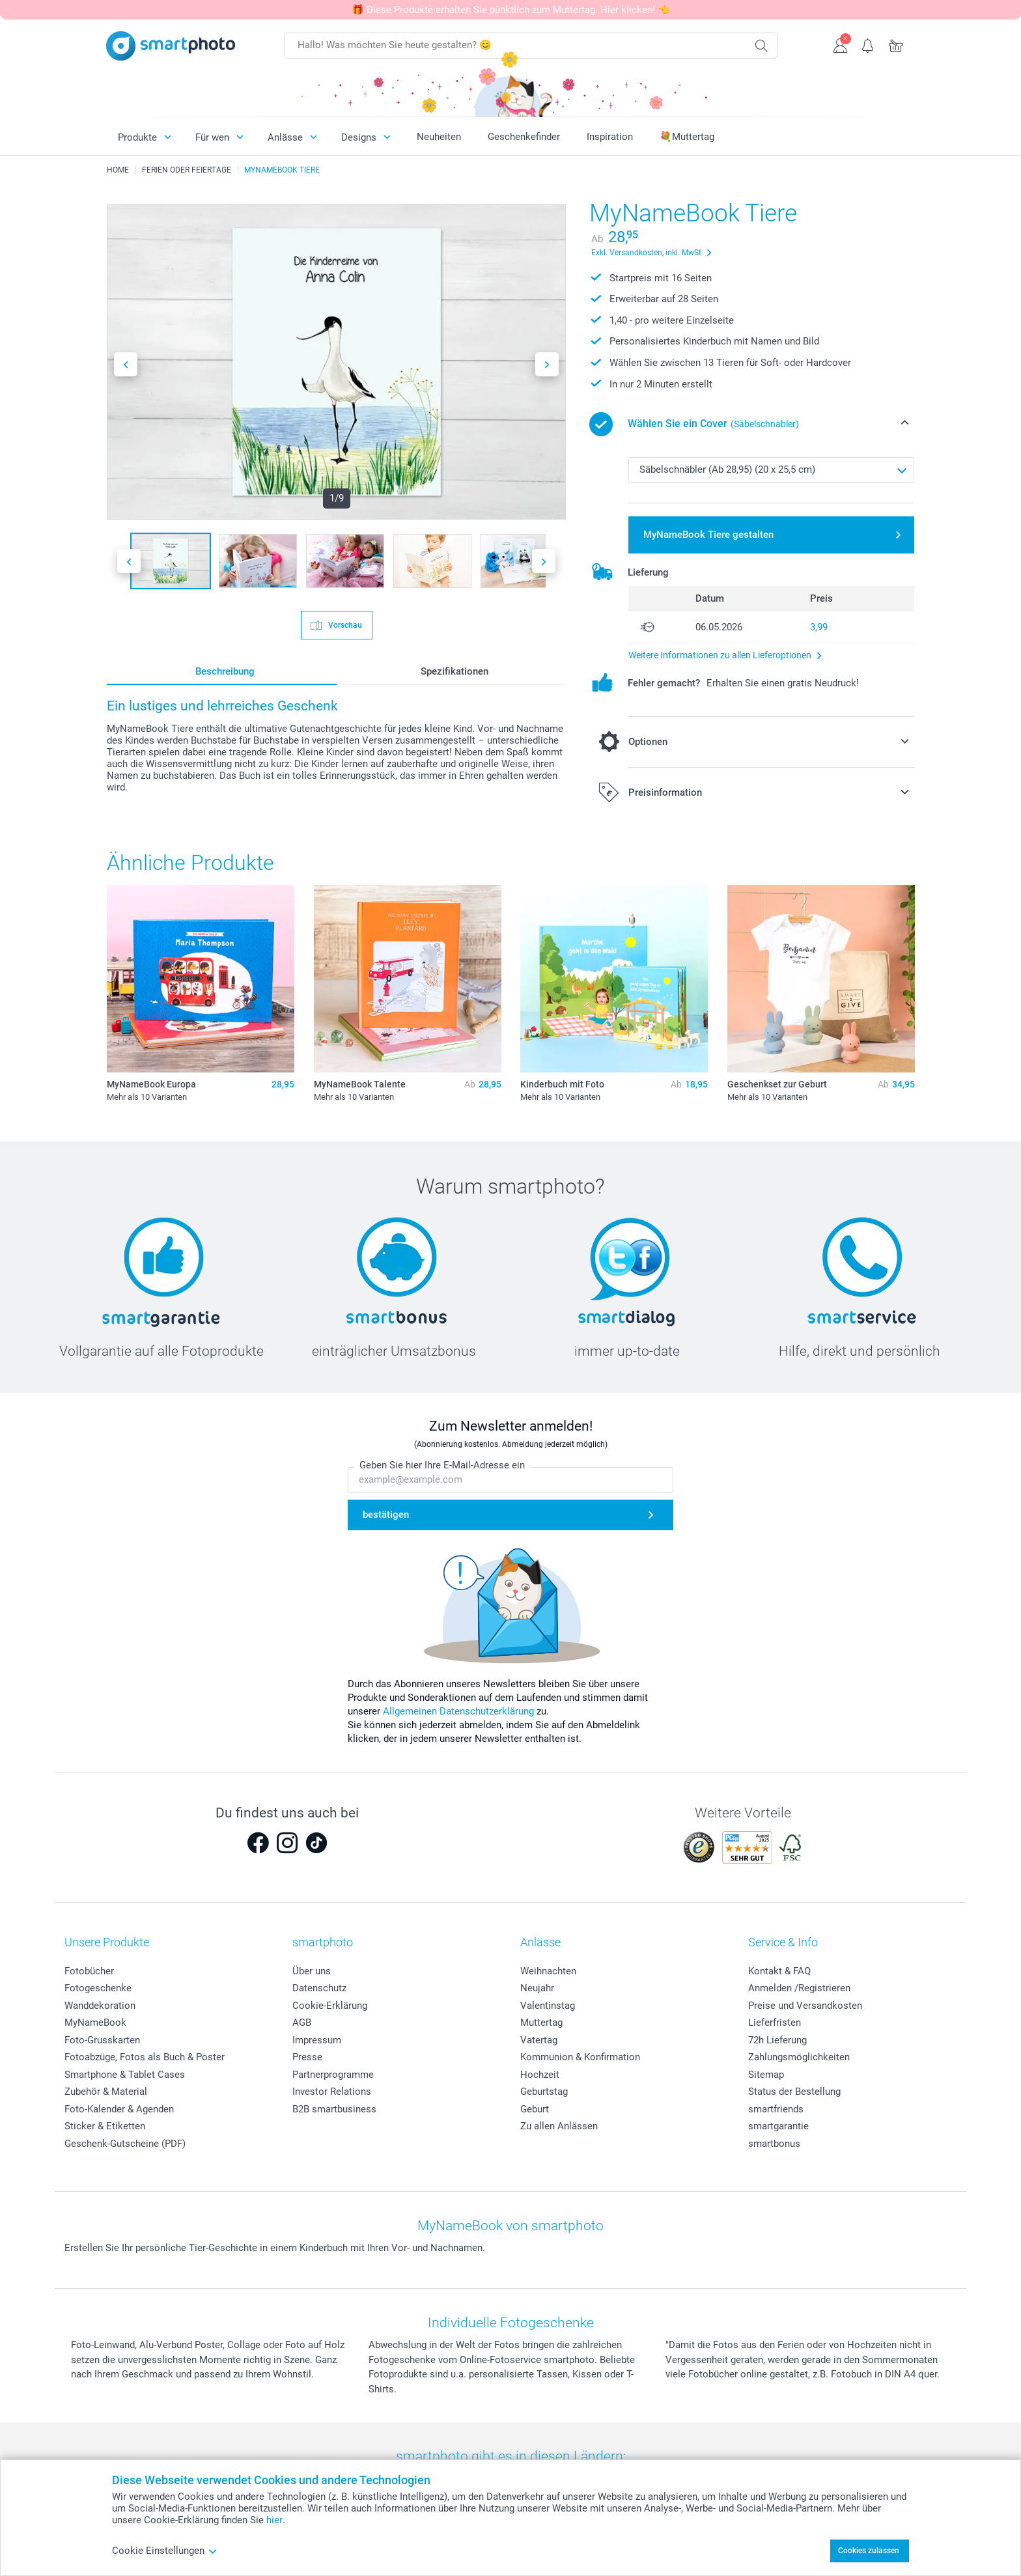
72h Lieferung (777, 2040)
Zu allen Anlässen (559, 2126)
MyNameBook (95, 2022)
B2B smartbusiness (334, 2109)
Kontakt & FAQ (779, 1971)
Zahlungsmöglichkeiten (799, 2057)
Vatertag (538, 2040)
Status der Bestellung (794, 2091)
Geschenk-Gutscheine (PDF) (125, 2143)
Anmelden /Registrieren (799, 1988)
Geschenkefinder (524, 137)
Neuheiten (439, 137)
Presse (307, 2057)
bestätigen (386, 1514)
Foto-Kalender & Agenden (119, 2109)
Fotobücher (89, 1971)
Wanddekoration (99, 2005)
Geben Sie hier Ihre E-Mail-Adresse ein (442, 1466)
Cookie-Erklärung (329, 2005)
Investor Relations (331, 2091)
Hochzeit (539, 2074)
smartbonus (774, 2143)
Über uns (311, 1971)
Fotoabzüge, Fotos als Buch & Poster (144, 2057)
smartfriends (776, 2109)
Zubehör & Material (105, 2091)
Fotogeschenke (98, 1988)
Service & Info (783, 1942)
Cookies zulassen (868, 2550)
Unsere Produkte (106, 1942)
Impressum (316, 2040)
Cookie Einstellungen (164, 2550)
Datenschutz (319, 1988)
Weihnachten (548, 1971)
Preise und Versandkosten (805, 2005)
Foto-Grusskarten (102, 2040)
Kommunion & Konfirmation (580, 2057)
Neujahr (537, 1988)
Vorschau (344, 624)
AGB (301, 2022)
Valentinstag (547, 2005)
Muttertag (541, 2022)
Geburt (534, 2109)
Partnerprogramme (333, 2074)
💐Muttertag (687, 137)
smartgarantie (778, 2126)
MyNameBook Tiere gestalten (708, 534)
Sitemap (766, 2074)
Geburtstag (544, 2091)
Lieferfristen (774, 2022)
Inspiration (610, 137)
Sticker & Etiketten (104, 2126)
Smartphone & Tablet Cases (124, 2074)
